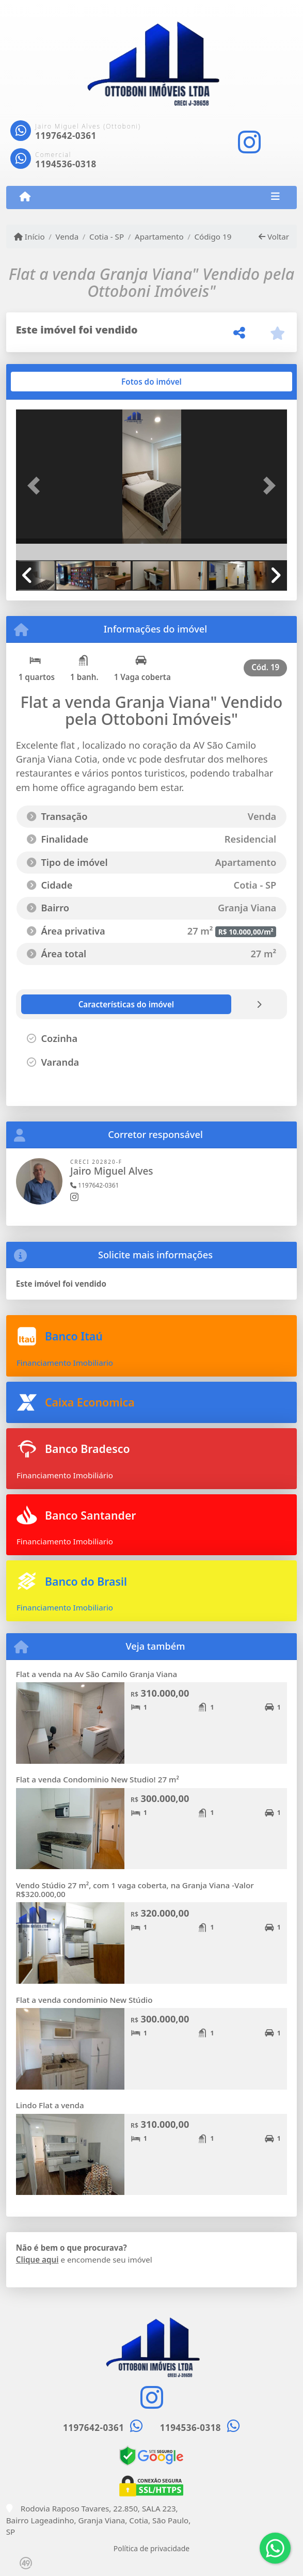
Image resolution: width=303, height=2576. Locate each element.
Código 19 (212, 236)
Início (29, 236)
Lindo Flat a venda (50, 2105)
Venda (67, 236)
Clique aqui (37, 2259)
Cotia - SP (106, 236)
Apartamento (159, 236)
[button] (36, 485)
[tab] (49, 381)
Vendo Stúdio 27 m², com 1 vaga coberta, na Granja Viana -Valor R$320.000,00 (135, 1889)
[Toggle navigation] (275, 197)
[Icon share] (249, 141)
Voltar (274, 236)
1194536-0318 (65, 164)
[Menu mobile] (25, 196)
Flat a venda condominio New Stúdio (84, 2000)
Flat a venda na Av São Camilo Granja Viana (96, 1674)
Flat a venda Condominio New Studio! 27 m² (97, 1779)
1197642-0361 (65, 135)
